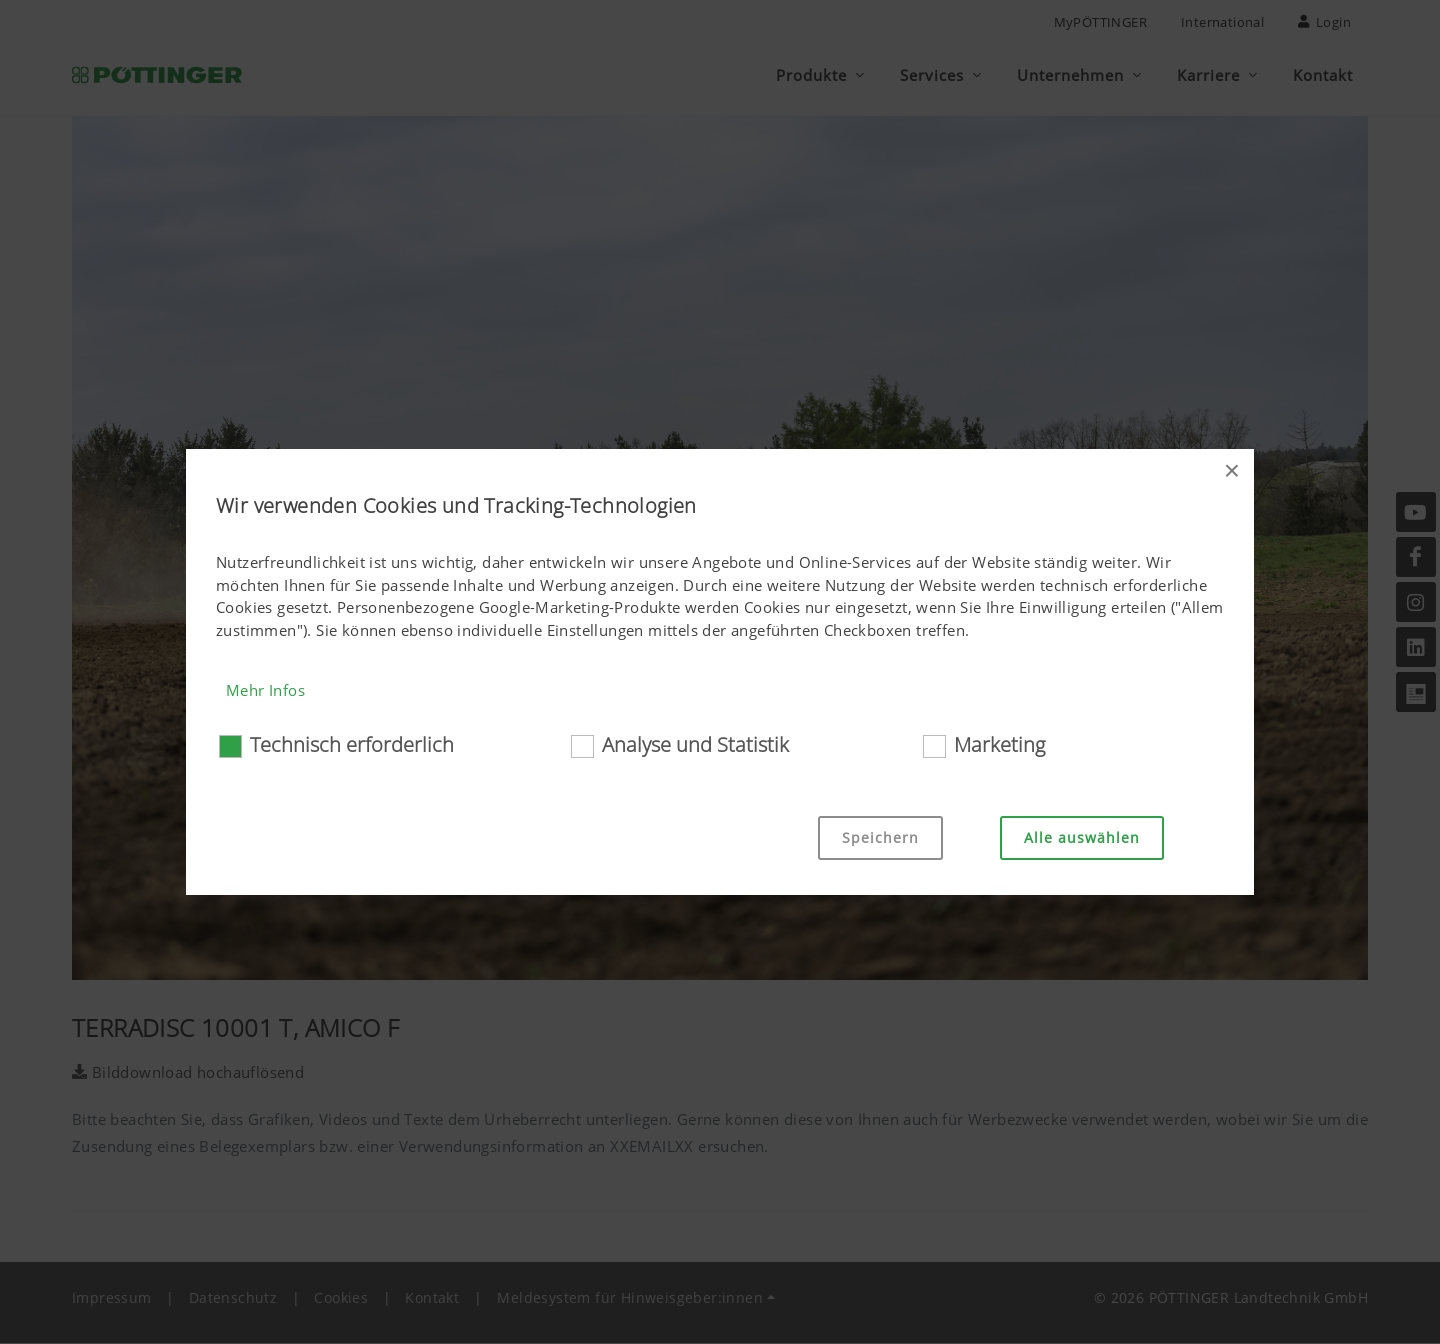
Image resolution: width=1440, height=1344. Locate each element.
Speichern (880, 837)
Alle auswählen (1082, 837)
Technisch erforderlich (352, 744)
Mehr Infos (265, 690)
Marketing (999, 744)
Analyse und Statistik (695, 744)
